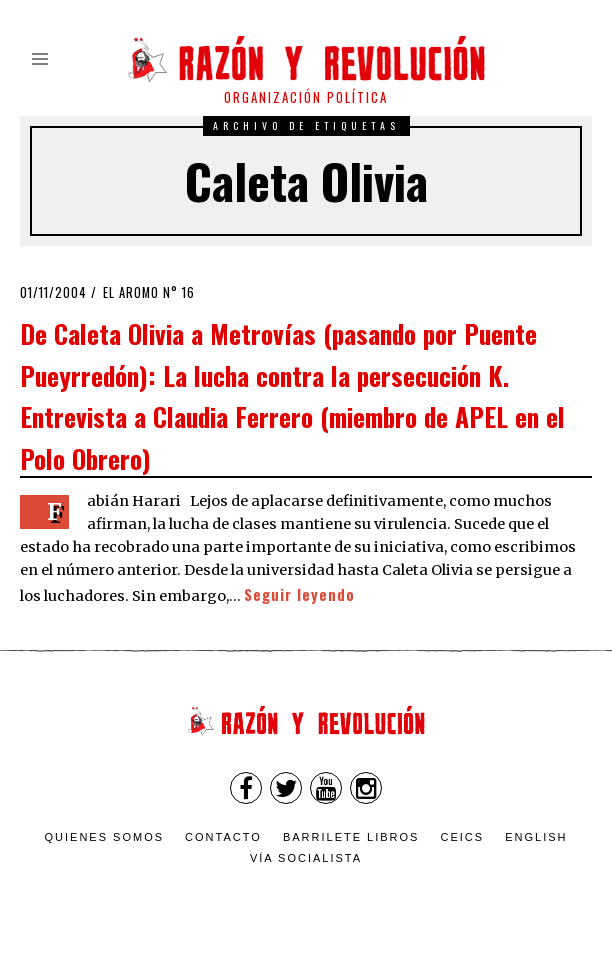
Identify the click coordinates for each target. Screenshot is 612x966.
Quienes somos (105, 837)
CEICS (463, 837)
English (536, 837)
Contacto (223, 837)
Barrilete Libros (351, 837)
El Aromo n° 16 (149, 292)
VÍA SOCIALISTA (306, 858)
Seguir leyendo (299, 594)
